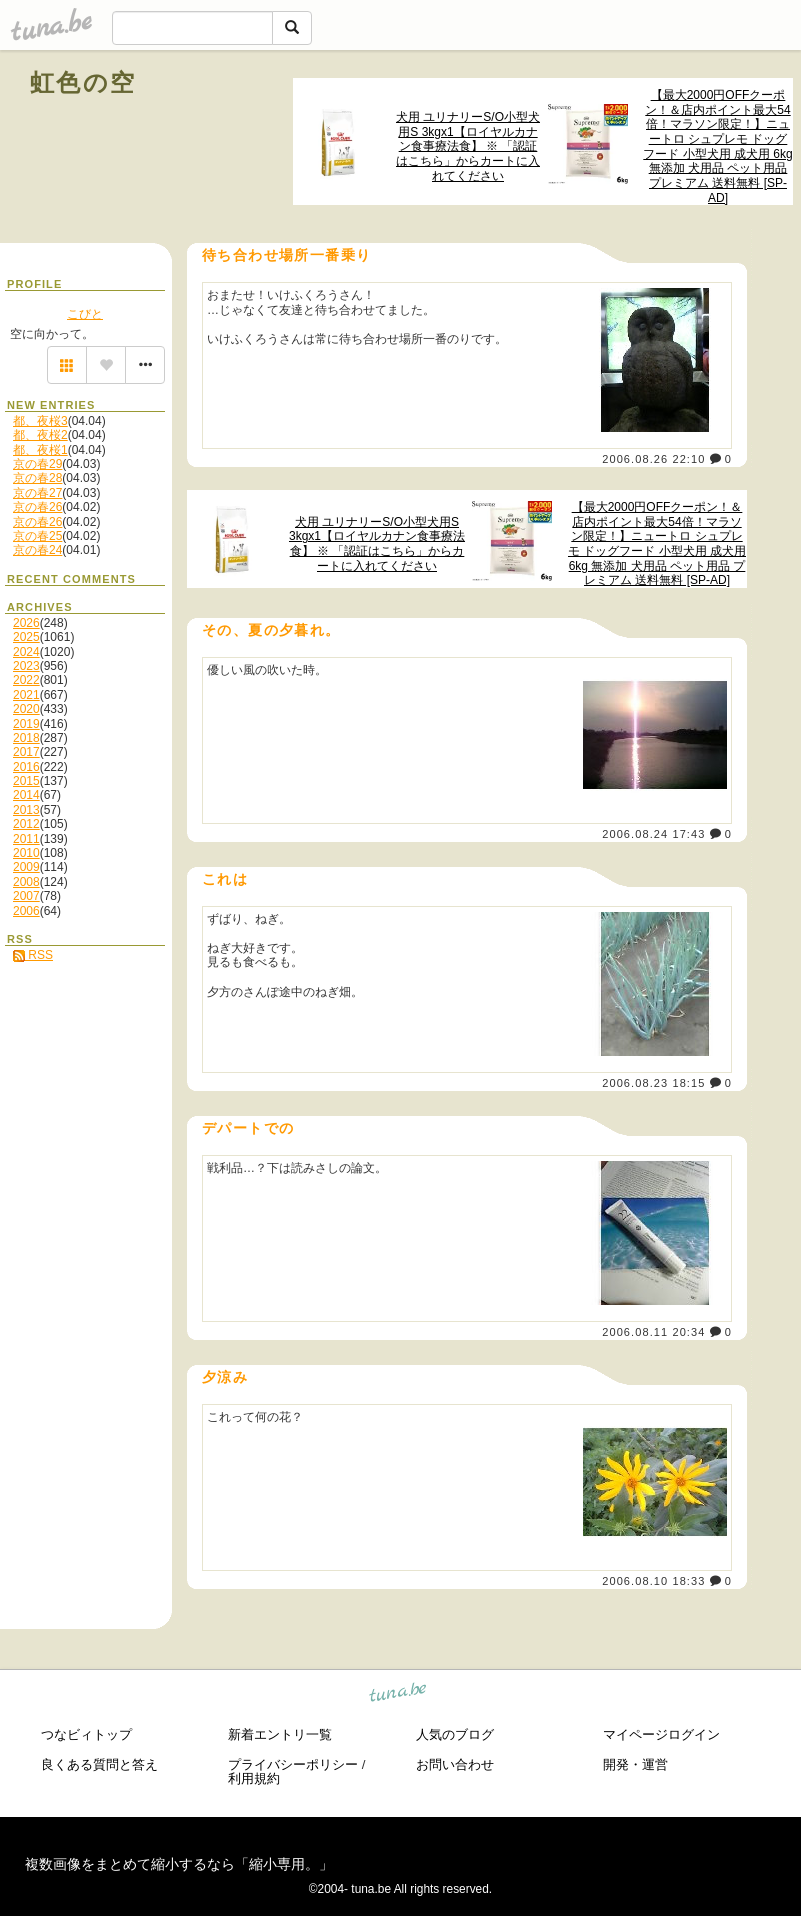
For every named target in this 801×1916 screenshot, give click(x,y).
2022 (26, 680)
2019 (26, 724)
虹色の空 (83, 82)
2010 (26, 853)
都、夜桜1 (40, 450)
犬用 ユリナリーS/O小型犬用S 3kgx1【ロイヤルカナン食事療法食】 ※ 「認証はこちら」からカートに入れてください (468, 146)
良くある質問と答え (99, 1764)
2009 (26, 867)
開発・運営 (635, 1764)
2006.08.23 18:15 (653, 1083)
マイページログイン (661, 1734)
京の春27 (37, 493)
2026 (26, 623)
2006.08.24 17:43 (653, 834)
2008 (26, 882)
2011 (26, 839)
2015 (26, 781)
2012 (26, 824)
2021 (26, 695)
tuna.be (398, 1694)
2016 (26, 767)
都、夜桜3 (40, 421)
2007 (26, 896)
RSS (33, 955)
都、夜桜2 (40, 435)
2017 (26, 752)
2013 (26, 810)
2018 (26, 738)
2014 (26, 795)
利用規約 (254, 1778)
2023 (26, 666)
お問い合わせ (455, 1764)
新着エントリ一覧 (280, 1734)
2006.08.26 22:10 (653, 459)
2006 (26, 911)
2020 (26, 709)
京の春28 (37, 478)
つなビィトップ (86, 1734)
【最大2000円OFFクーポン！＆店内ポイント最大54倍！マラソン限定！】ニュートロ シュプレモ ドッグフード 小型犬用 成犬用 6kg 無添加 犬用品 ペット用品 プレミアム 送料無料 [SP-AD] (717, 146)
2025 (26, 637)
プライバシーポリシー (293, 1764)
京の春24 (37, 550)
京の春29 (37, 464)
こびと (85, 314)
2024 (26, 652)
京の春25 (37, 536)
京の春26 (37, 507)
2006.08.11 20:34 (653, 1332)
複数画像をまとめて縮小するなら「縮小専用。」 (179, 1864)
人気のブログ (455, 1734)
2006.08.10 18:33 (653, 1581)
